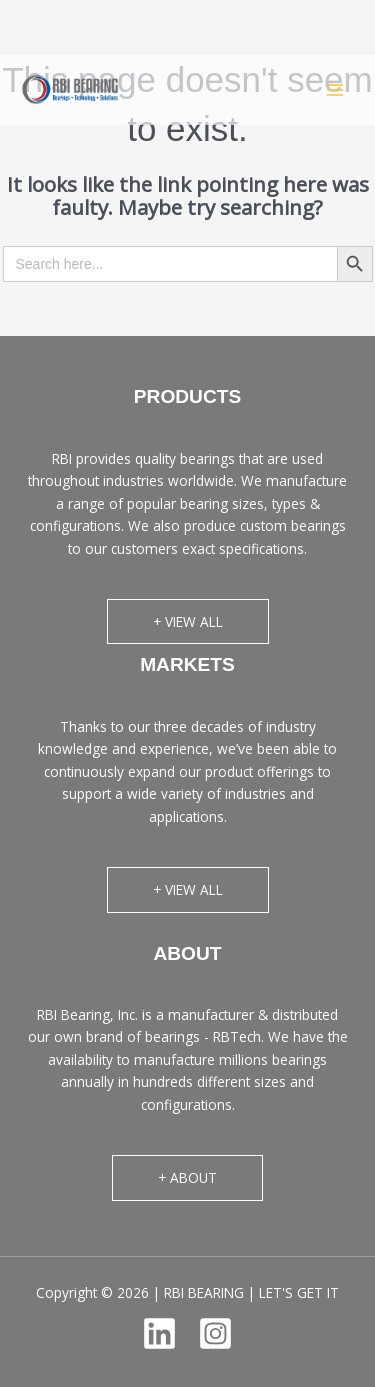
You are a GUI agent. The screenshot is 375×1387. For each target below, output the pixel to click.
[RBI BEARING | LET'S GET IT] (70, 89)
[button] (188, 622)
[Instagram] (215, 1333)
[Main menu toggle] (335, 89)
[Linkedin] (159, 1333)
